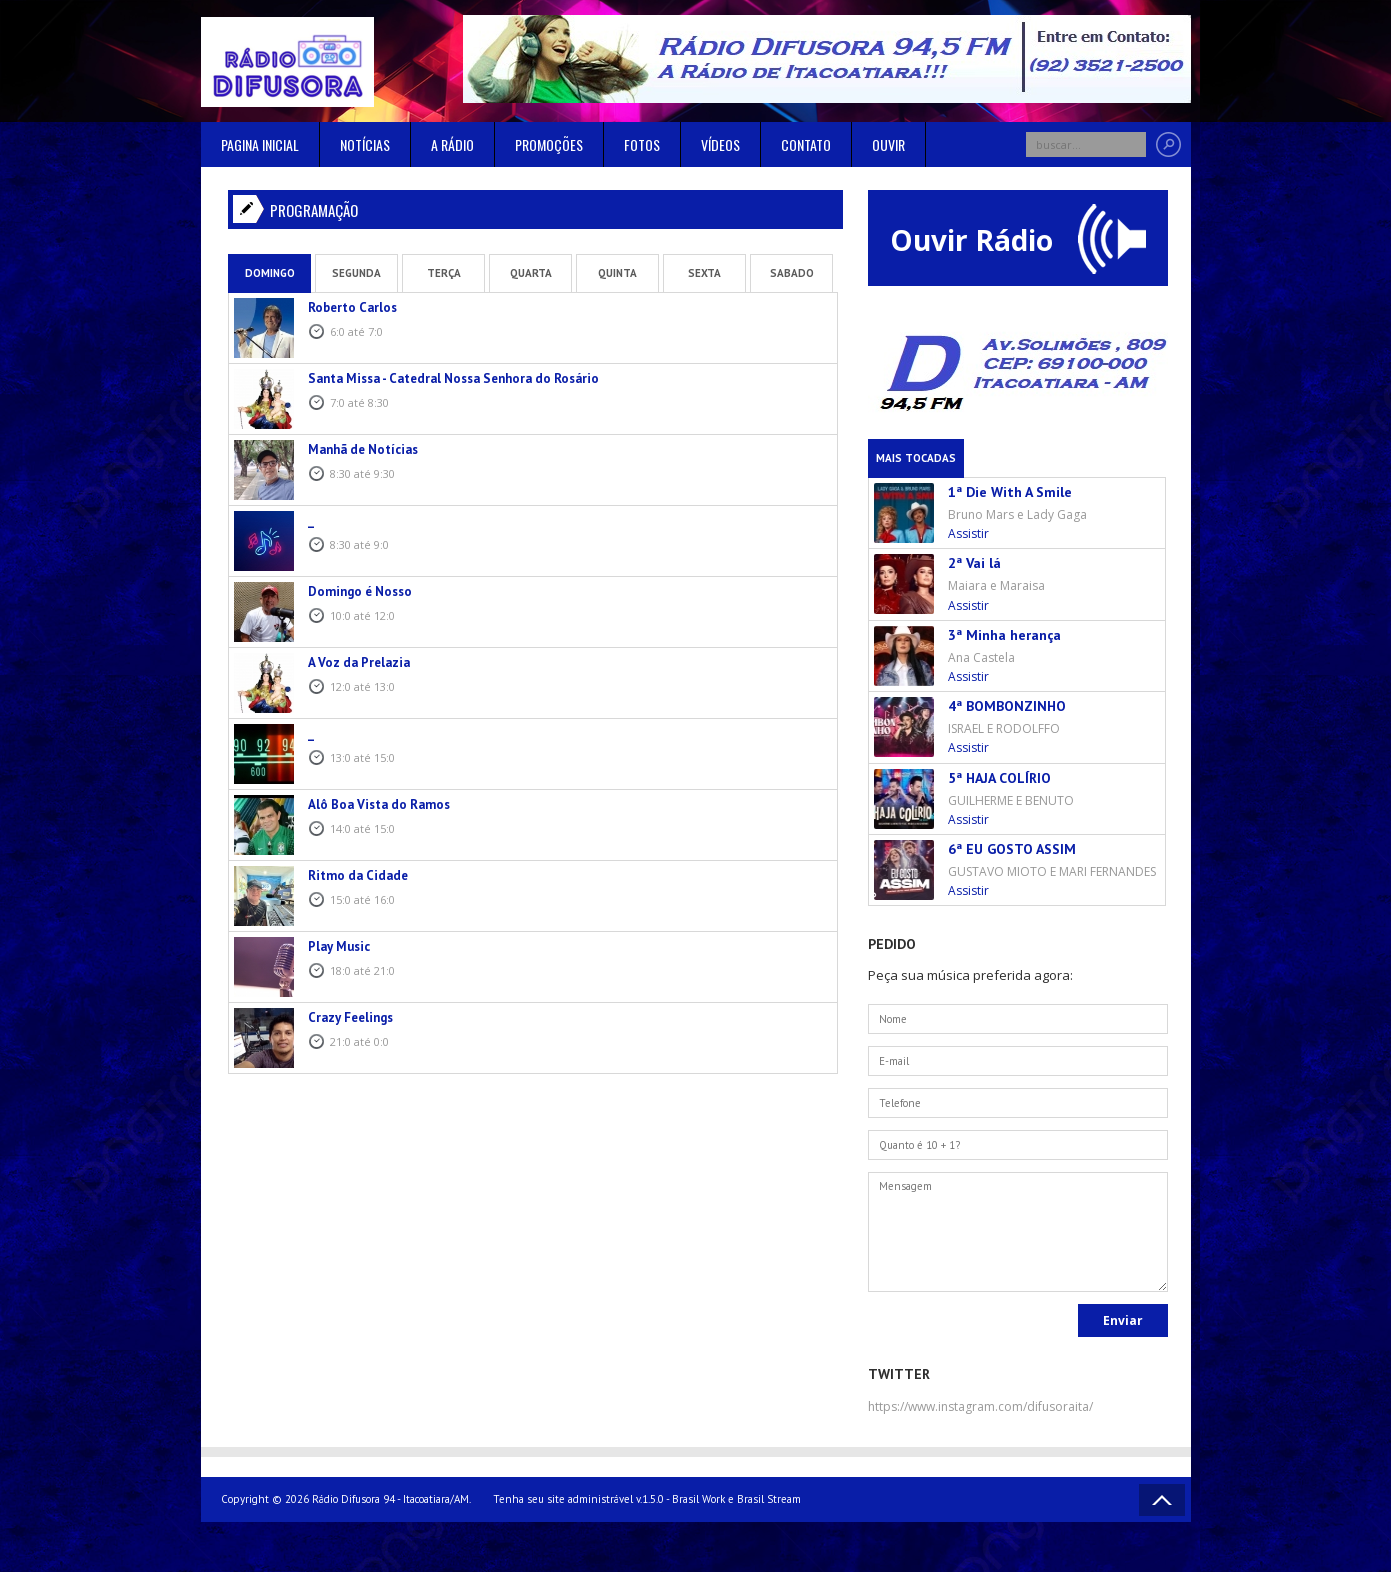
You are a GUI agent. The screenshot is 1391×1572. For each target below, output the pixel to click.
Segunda (356, 273)
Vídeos (720, 144)
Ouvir (888, 144)
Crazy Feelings (350, 1017)
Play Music (339, 946)
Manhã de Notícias (363, 449)
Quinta (617, 273)
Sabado (792, 273)
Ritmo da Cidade (358, 875)
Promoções (549, 144)
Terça (444, 273)
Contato (806, 144)
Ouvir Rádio (1018, 239)
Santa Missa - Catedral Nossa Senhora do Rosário (453, 378)
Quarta (531, 273)
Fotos (642, 144)
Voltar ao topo (1162, 1500)
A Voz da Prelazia (359, 662)
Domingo (270, 273)
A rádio (452, 144)
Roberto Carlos (352, 307)
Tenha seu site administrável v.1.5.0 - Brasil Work (609, 1499)
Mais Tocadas (916, 458)
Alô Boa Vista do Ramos (379, 804)
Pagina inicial (260, 144)
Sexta (704, 273)
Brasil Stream (769, 1499)
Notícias (365, 144)
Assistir (968, 533)
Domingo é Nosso (360, 591)
